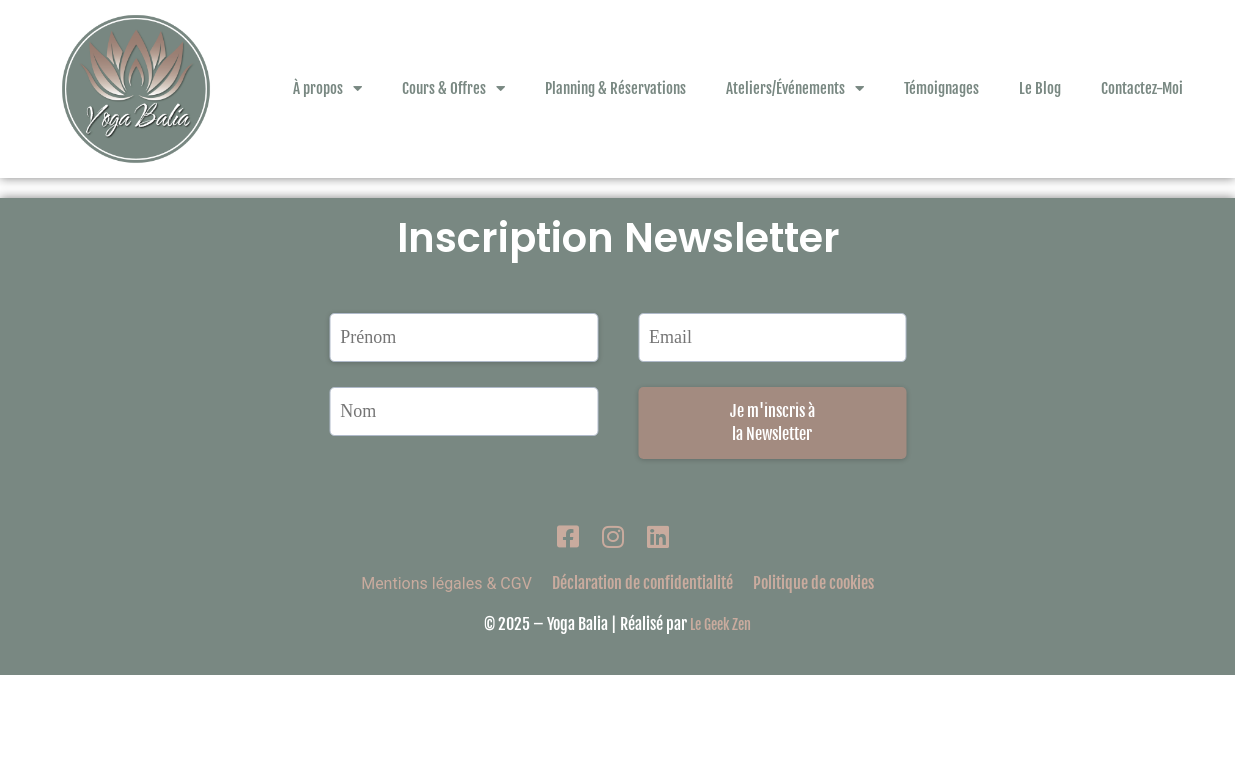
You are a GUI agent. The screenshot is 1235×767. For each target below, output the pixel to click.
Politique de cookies (813, 675)
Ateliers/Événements (795, 88)
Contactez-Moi (1142, 88)
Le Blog (1040, 88)
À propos (327, 88)
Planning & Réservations (615, 88)
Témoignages (941, 88)
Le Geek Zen (720, 716)
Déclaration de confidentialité (642, 675)
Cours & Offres (453, 88)
